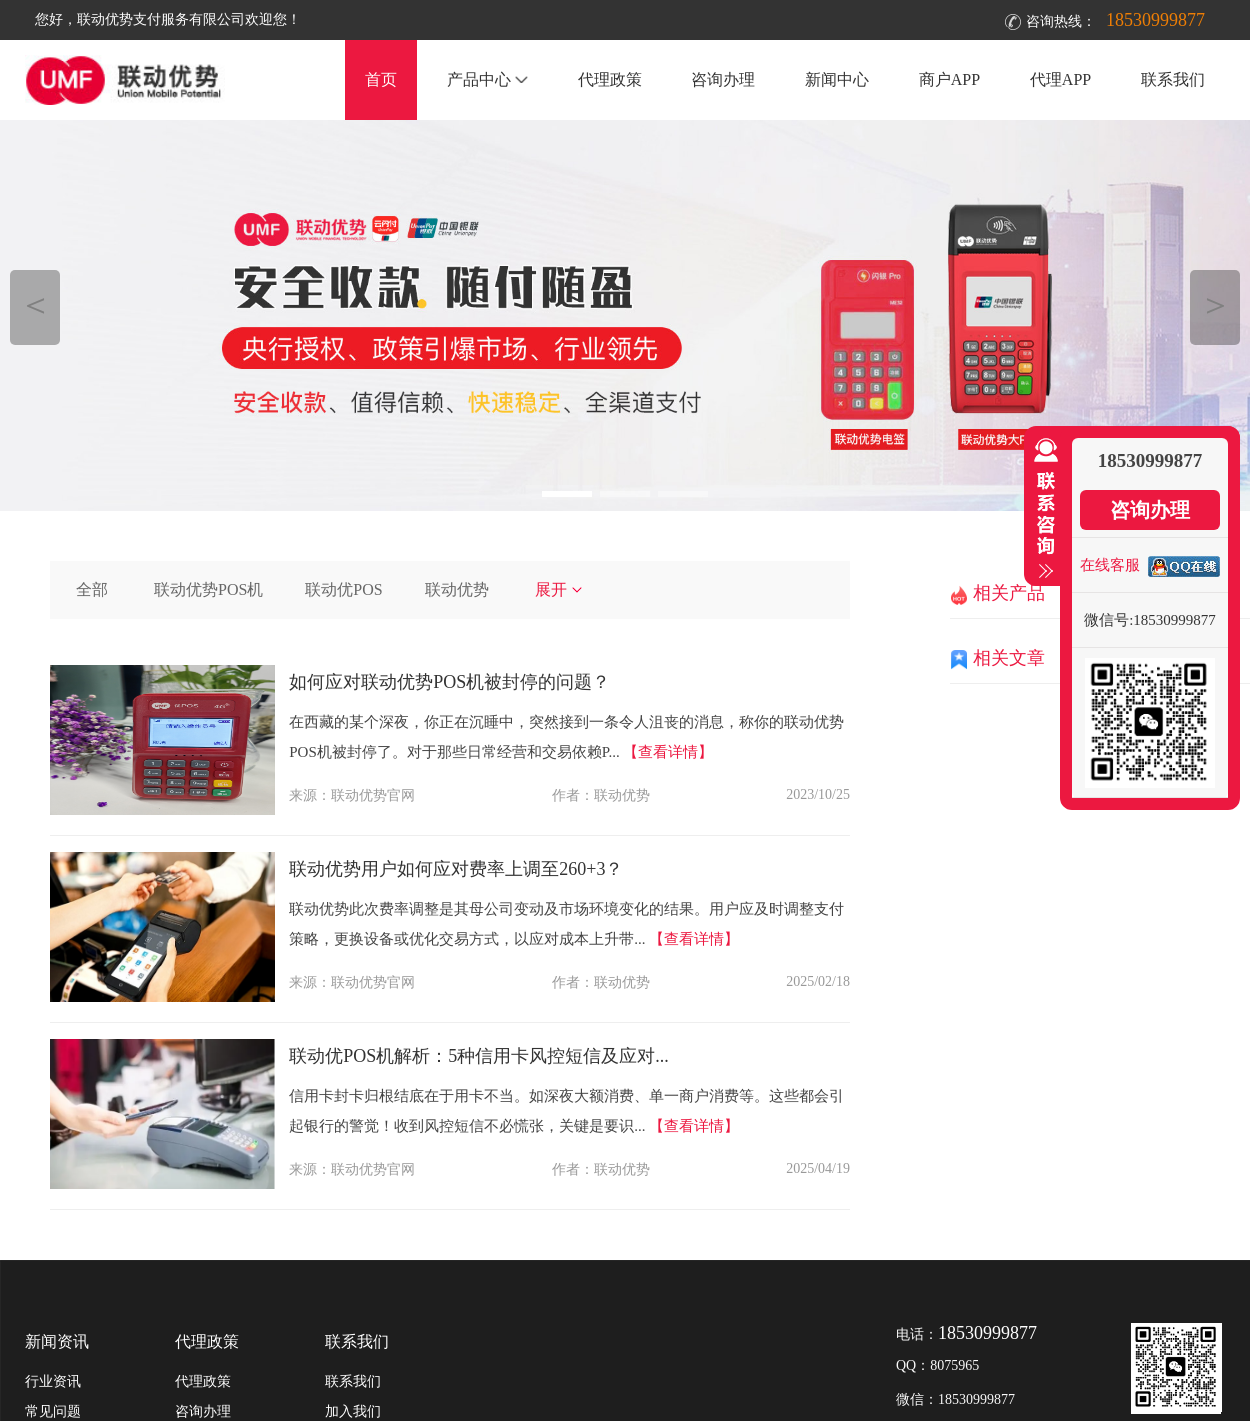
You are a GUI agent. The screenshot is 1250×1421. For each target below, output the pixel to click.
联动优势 (457, 589)
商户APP (949, 79)
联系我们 (1173, 79)
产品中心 (487, 79)
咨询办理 (723, 79)
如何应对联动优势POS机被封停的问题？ (449, 682)
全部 (92, 589)
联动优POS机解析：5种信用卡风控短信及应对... (479, 1056)
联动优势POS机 (208, 589)
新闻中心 (837, 79)
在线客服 (1110, 565)
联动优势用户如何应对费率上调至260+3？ (456, 869)
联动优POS (343, 589)
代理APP (1060, 79)
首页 (381, 79)
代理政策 (610, 79)
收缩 (1042, 509)
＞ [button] (1215, 304)
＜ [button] (35, 304)
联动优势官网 (373, 795)
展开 (560, 589)
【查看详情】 (668, 752)
